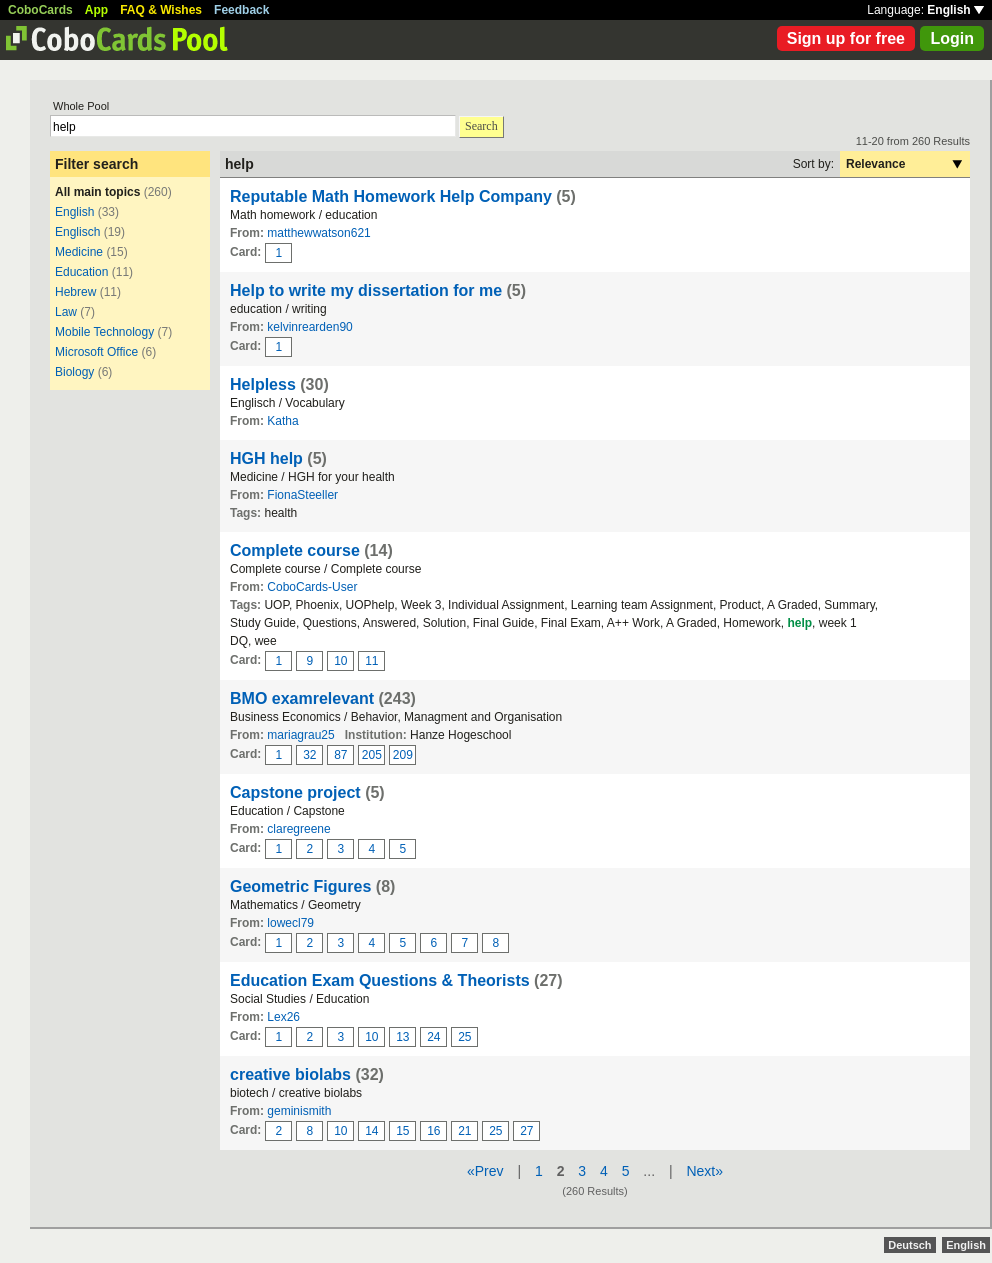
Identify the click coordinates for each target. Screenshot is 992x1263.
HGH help (266, 458)
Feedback (241, 10)
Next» (704, 1171)
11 (371, 661)
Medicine (79, 252)
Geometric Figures (300, 886)
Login (952, 38)
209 (403, 755)
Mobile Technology (104, 332)
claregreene (298, 829)
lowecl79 (290, 923)
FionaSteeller (302, 495)
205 (372, 755)
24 (433, 1037)
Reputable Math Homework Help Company (393, 196)
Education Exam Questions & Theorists (380, 980)
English (955, 10)
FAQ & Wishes (161, 10)
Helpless (263, 384)
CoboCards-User (312, 587)
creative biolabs (290, 1074)
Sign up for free (846, 38)
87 (340, 755)
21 (464, 1131)
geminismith (299, 1111)
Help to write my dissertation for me (366, 290)
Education (81, 272)
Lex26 (283, 1017)
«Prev (485, 1171)
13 (402, 1037)
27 (526, 1131)
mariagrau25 (300, 735)
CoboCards (40, 10)
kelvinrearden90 (309, 327)
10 (340, 661)
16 (433, 1131)
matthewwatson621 (318, 233)
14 (371, 1131)
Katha (282, 421)
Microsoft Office (96, 352)
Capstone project (295, 792)
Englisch (77, 232)
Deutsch (909, 1245)
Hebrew (75, 292)
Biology (74, 372)
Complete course (295, 550)
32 (309, 755)
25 (464, 1037)
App (96, 10)
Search (481, 126)
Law (66, 312)
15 (402, 1131)
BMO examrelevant (302, 698)
